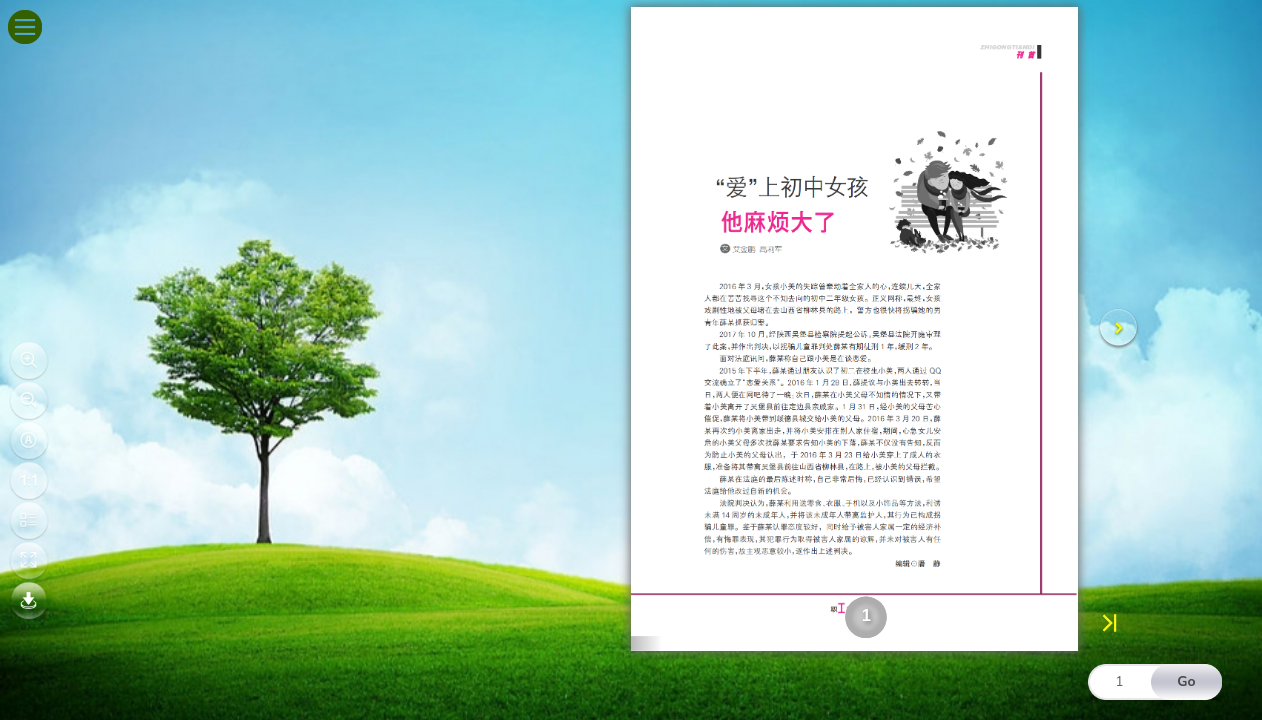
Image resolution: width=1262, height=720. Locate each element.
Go (1186, 681)
